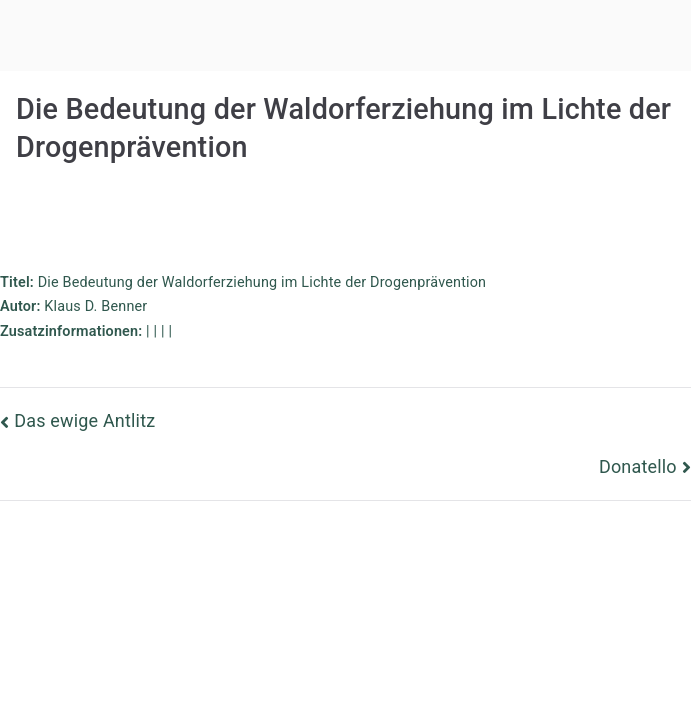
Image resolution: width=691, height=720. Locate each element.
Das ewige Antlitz (84, 420)
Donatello (638, 466)
